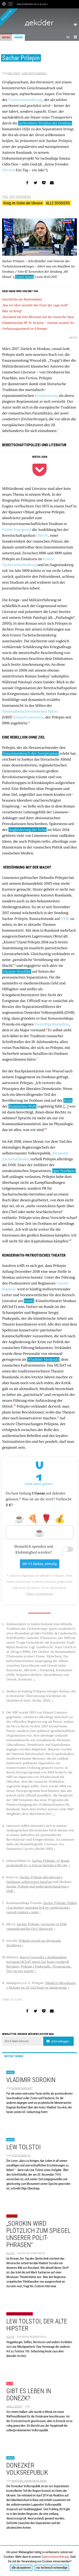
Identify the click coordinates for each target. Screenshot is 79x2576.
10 (14, 1405)
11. (3, 1983)
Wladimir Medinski (43, 1359)
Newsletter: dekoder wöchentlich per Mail (28, 2034)
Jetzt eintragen (57, 2041)
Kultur (10, 2253)
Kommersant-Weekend (19, 2314)
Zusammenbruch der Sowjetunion (30, 753)
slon (9, 2383)
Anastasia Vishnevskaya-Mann (28, 2480)
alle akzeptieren (21, 2568)
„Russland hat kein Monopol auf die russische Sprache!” (39, 317)
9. (3, 1941)
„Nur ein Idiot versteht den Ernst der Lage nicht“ (35, 305)
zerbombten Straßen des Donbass (45, 123)
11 (58, 1417)
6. (3, 1877)
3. (3, 1712)
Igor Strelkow (64, 1170)
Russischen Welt (22, 1106)
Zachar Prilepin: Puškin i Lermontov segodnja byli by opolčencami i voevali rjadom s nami (41, 1907)
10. (4, 1957)
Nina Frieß (13, 73)
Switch (65, 1549)
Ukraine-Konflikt (17, 971)
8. (3, 1924)
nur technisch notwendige (51, 2568)
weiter (73, 337)
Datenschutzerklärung (55, 2557)
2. (3, 1691)
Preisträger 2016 (28, 4)
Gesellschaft (14, 2406)
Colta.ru (12, 2216)
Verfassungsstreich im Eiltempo (24, 329)
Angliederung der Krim (27, 829)
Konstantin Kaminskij (34, 73)
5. (3, 1861)
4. (3, 1826)
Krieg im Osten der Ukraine (23, 203)
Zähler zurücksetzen (39, 1594)
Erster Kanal (24, 277)
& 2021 (44, 4)
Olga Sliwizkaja (20, 2155)
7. (3, 1903)
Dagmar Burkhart (22, 2088)
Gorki (28, 1300)
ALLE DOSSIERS (58, 203)
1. (3, 1624)
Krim (68, 1100)
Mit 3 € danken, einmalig (40, 1564)
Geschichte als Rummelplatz (22, 299)
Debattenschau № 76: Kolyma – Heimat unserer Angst (39, 323)
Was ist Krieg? (12, 311)
